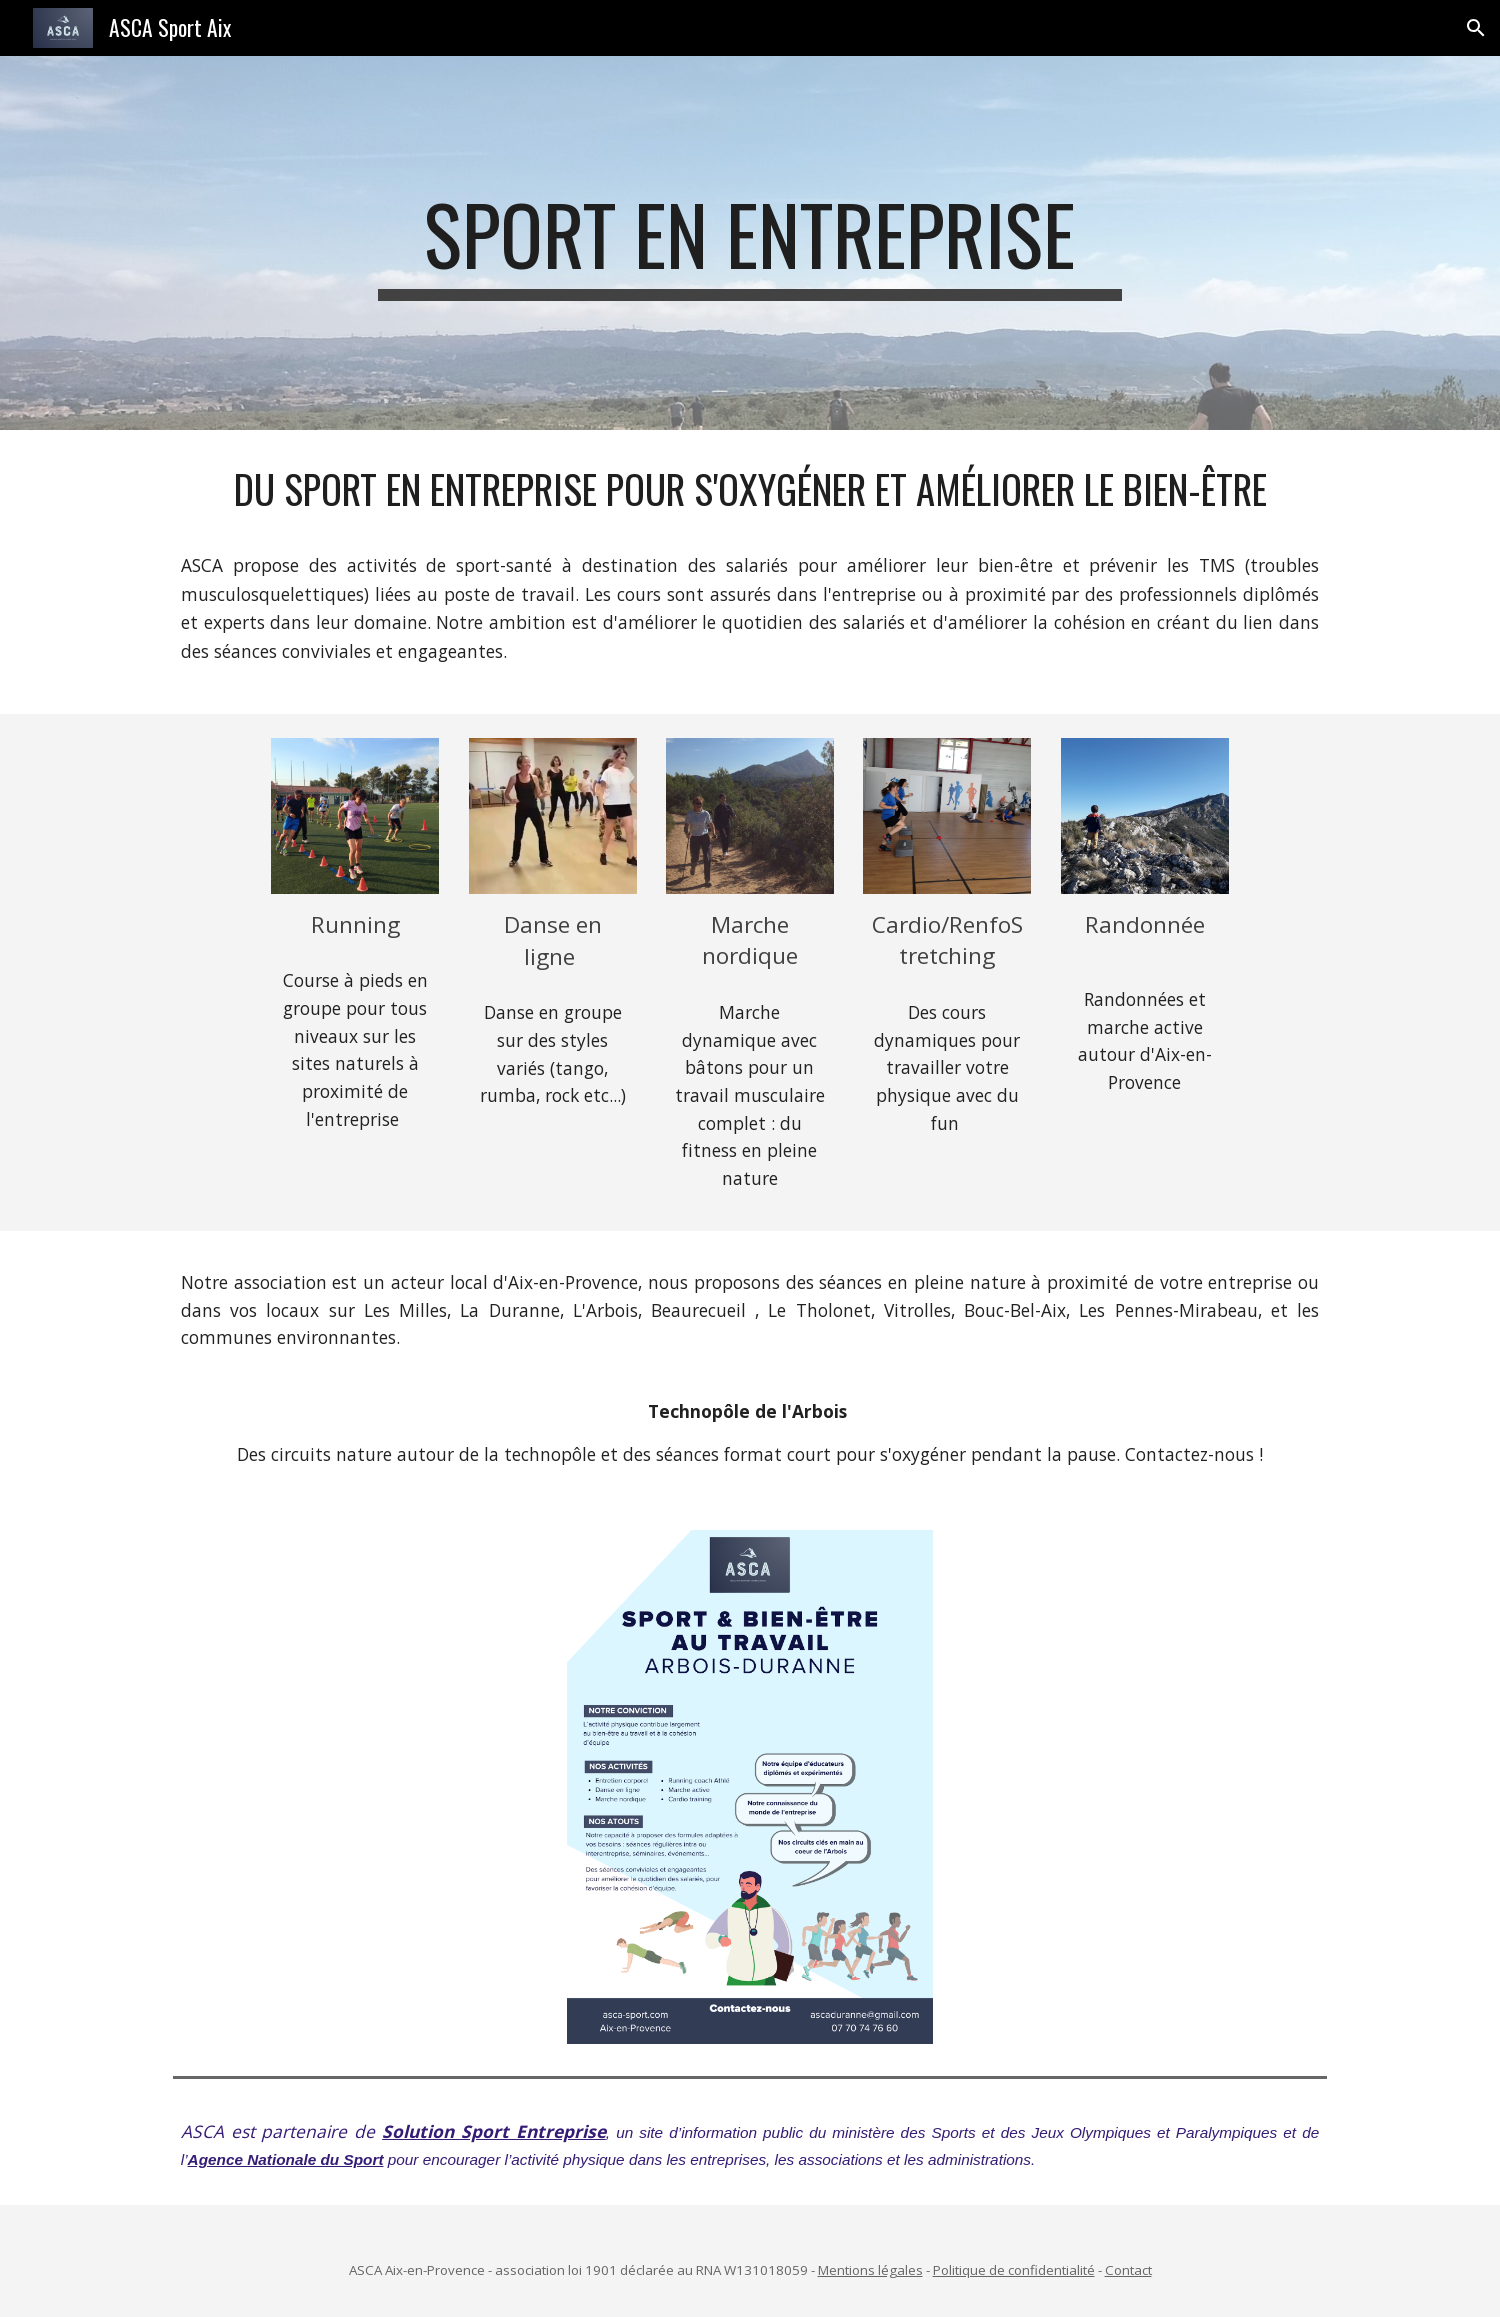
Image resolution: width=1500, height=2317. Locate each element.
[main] (750, 243)
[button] (1476, 28)
